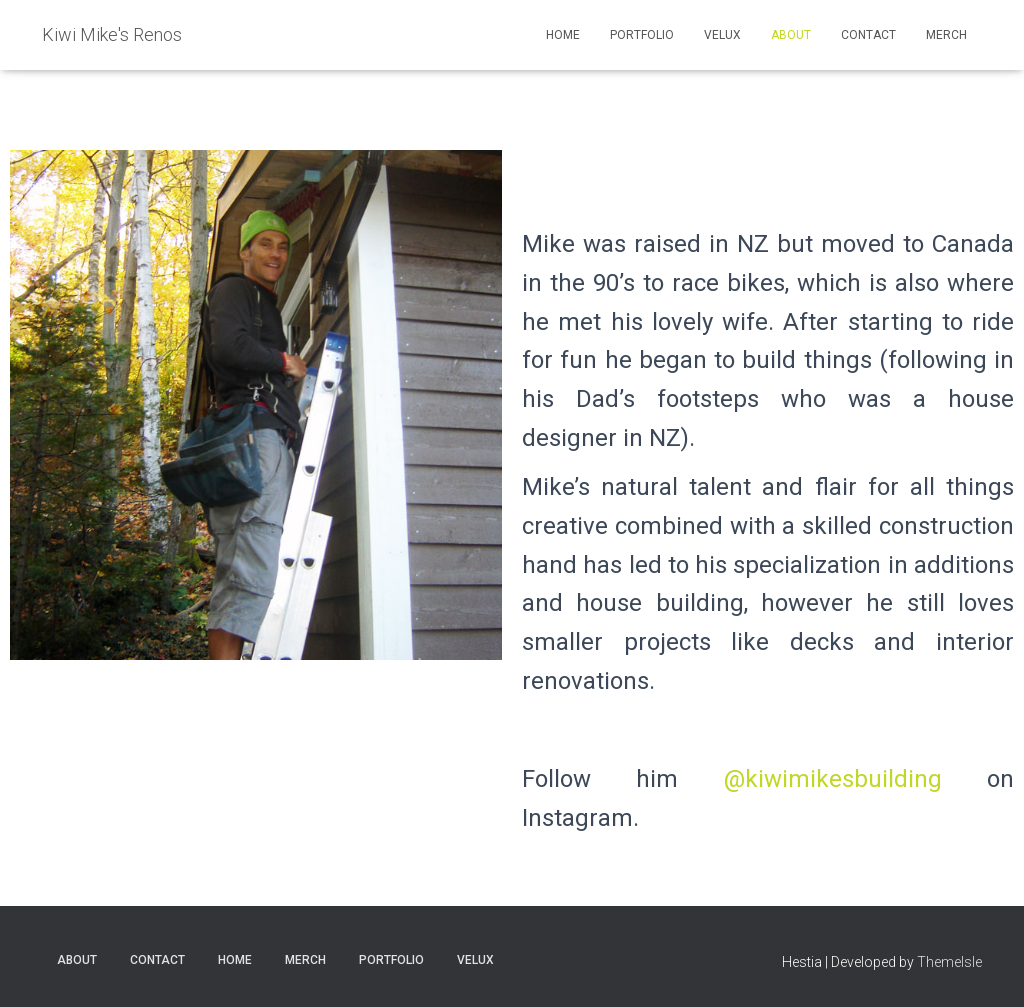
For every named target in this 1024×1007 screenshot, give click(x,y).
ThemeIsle (949, 962)
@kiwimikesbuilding (833, 779)
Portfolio (642, 35)
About (791, 35)
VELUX (722, 35)
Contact (868, 35)
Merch (946, 35)
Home (563, 35)
